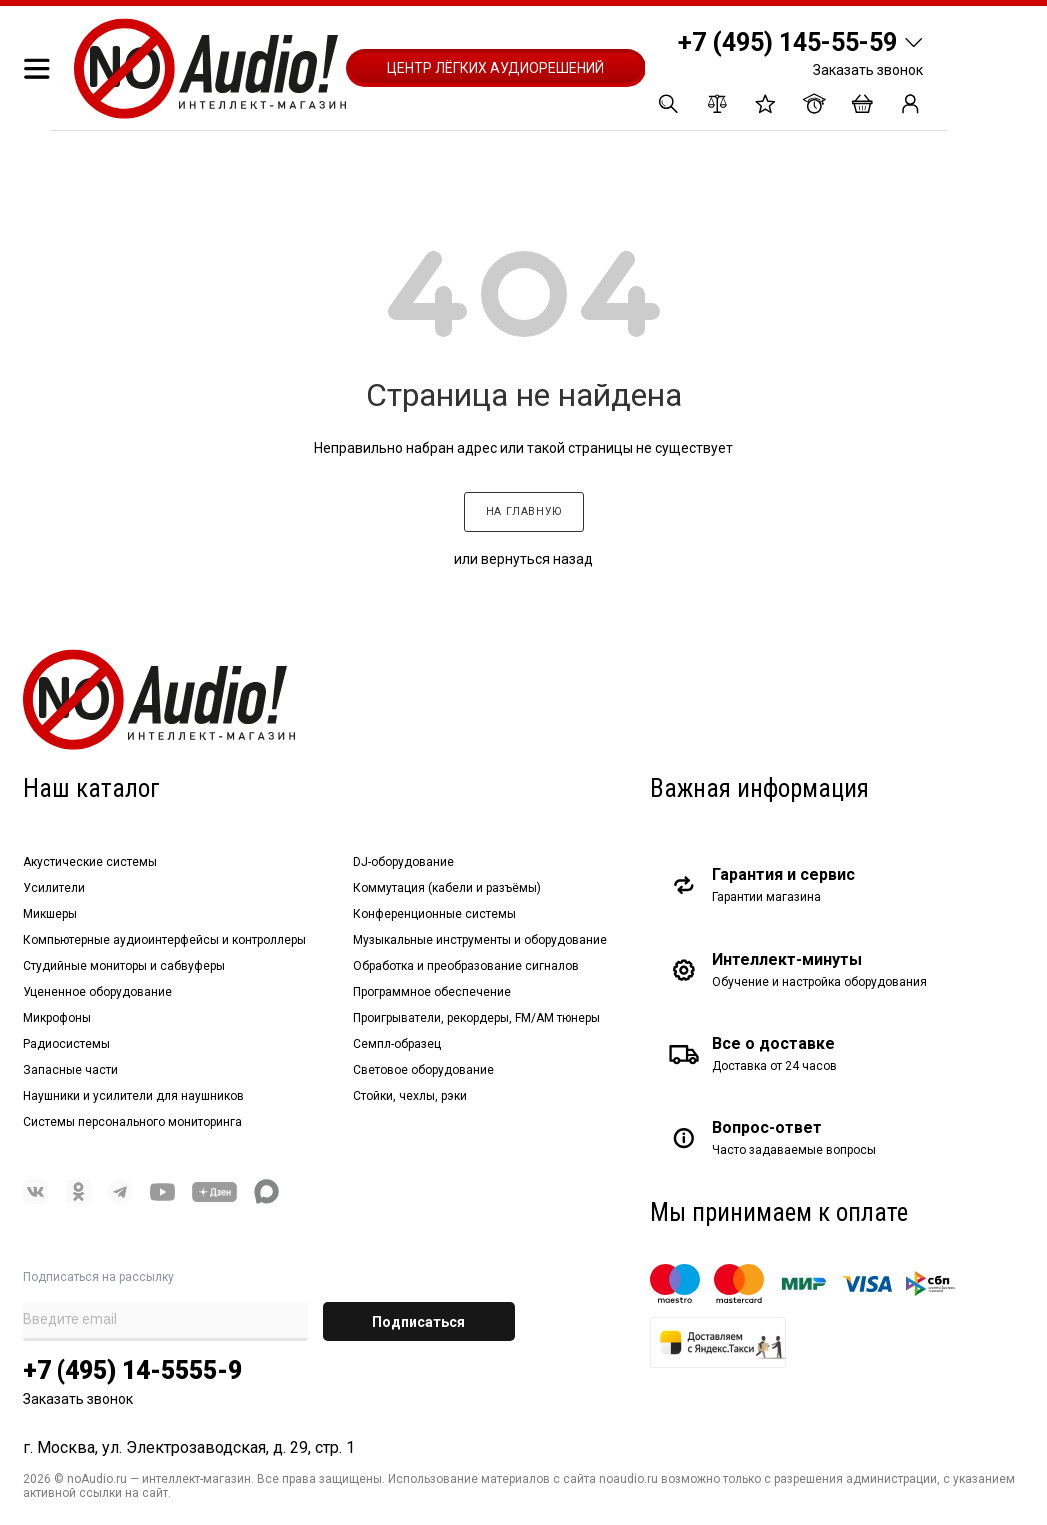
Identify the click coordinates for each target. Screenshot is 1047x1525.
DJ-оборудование (403, 862)
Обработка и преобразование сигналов (466, 966)
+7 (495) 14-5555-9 (132, 1370)
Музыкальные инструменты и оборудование (480, 940)
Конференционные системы (434, 914)
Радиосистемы (66, 1044)
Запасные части (70, 1070)
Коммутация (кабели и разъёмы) (447, 888)
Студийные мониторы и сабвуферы (124, 966)
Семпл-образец (397, 1044)
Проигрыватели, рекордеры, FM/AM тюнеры (476, 1018)
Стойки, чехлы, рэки (410, 1096)
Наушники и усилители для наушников (133, 1096)
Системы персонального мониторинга (132, 1122)
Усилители (54, 888)
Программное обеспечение (432, 992)
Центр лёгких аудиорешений (495, 68)
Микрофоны (57, 1018)
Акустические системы (90, 862)
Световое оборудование (423, 1070)
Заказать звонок (868, 70)
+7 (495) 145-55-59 (787, 42)
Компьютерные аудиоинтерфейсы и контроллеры (164, 940)
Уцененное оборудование (97, 992)
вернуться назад (537, 559)
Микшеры (50, 914)
